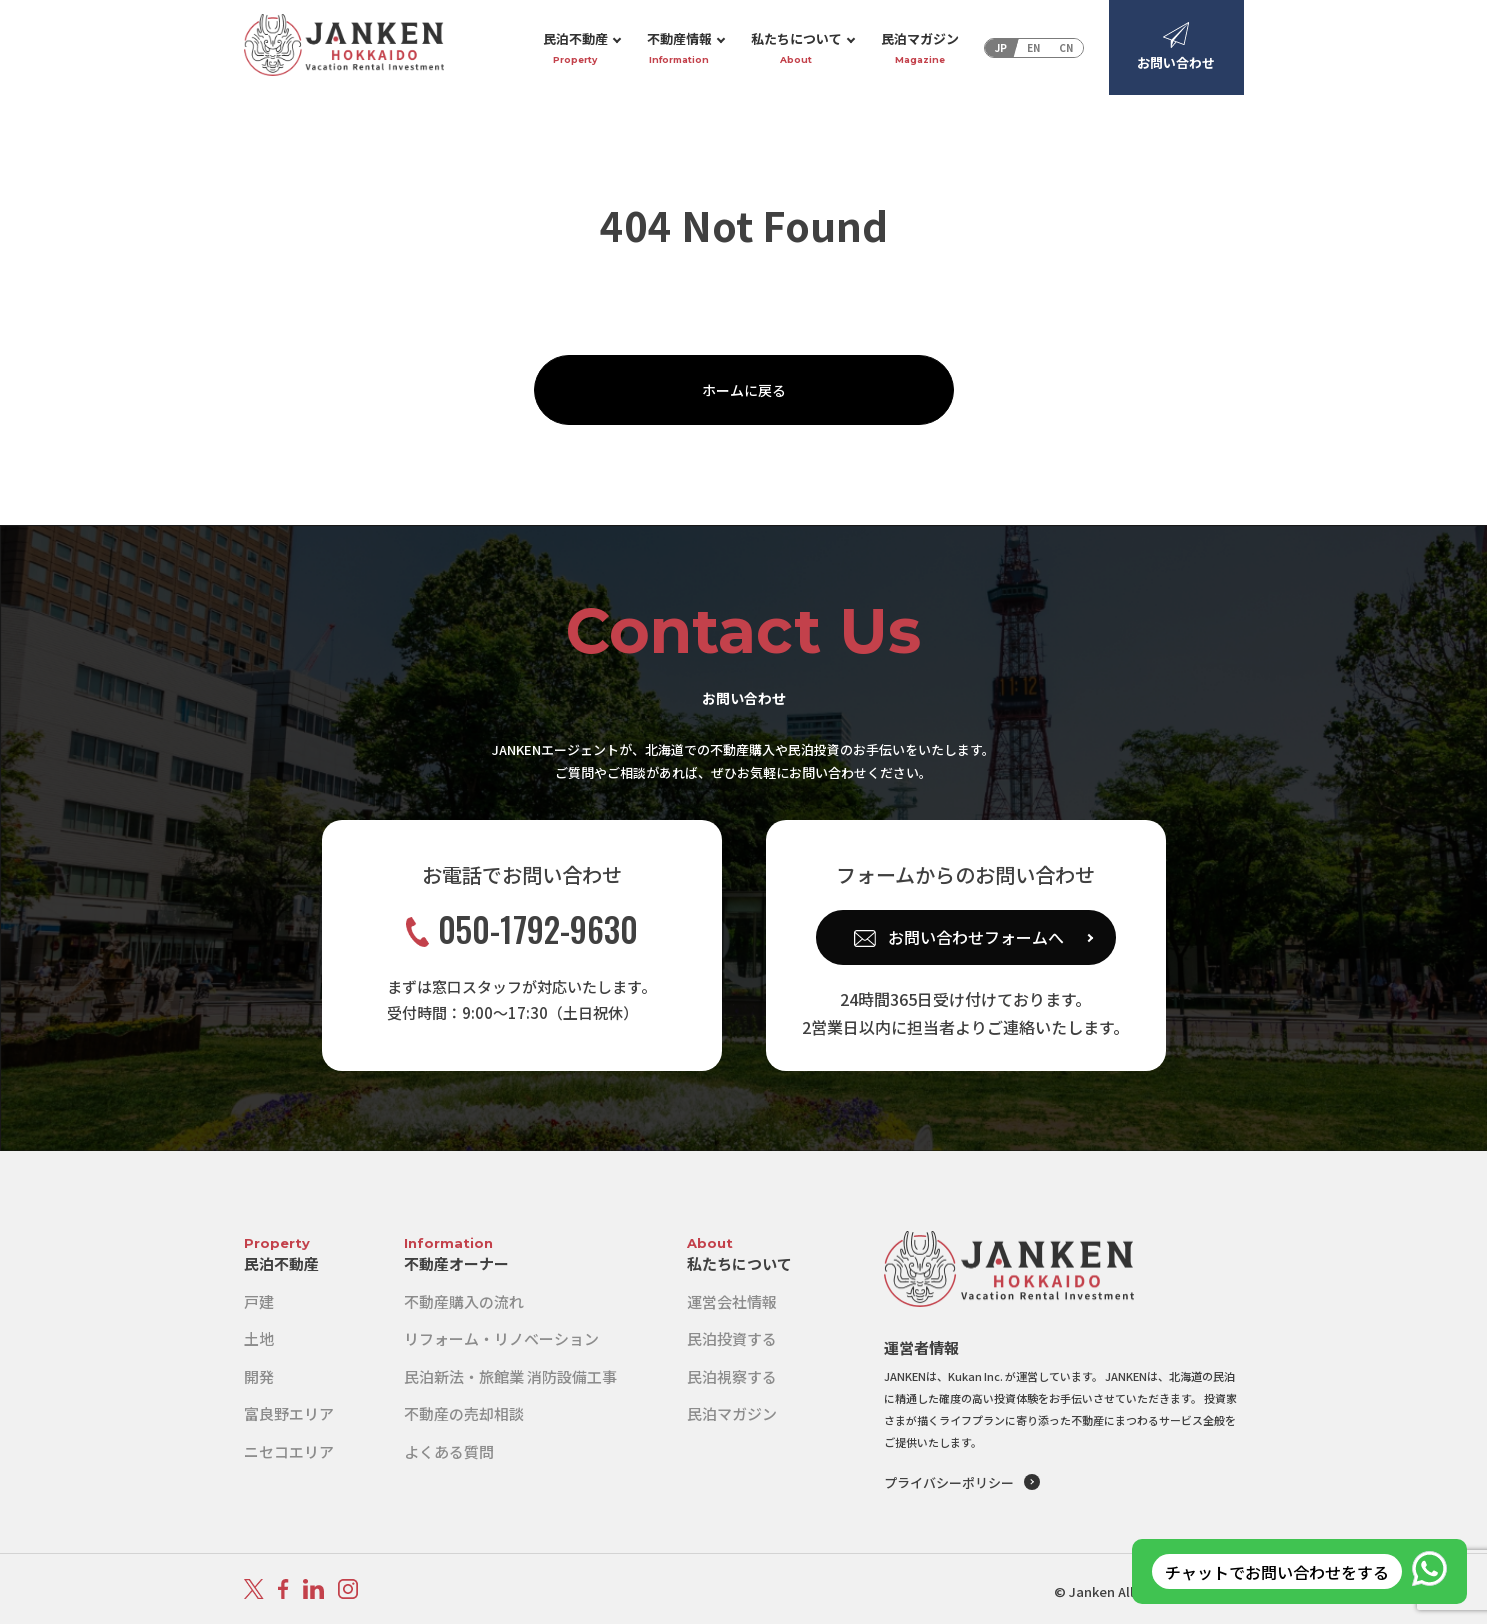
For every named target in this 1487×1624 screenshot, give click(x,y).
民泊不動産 (575, 48)
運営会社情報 (732, 1301)
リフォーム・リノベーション (501, 1338)
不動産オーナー (456, 1263)
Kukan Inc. (975, 1376)
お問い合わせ (1176, 47)
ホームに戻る (744, 390)
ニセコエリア (289, 1451)
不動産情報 (679, 48)
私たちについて (796, 48)
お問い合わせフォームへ (976, 937)
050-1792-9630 (522, 929)
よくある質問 (449, 1451)
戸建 (259, 1301)
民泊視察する (732, 1376)
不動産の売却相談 (464, 1413)
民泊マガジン (920, 48)
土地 (259, 1338)
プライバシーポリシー (949, 1482)
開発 (259, 1376)
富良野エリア (289, 1413)
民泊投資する (732, 1338)
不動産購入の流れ (464, 1301)
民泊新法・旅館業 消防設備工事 (510, 1376)
